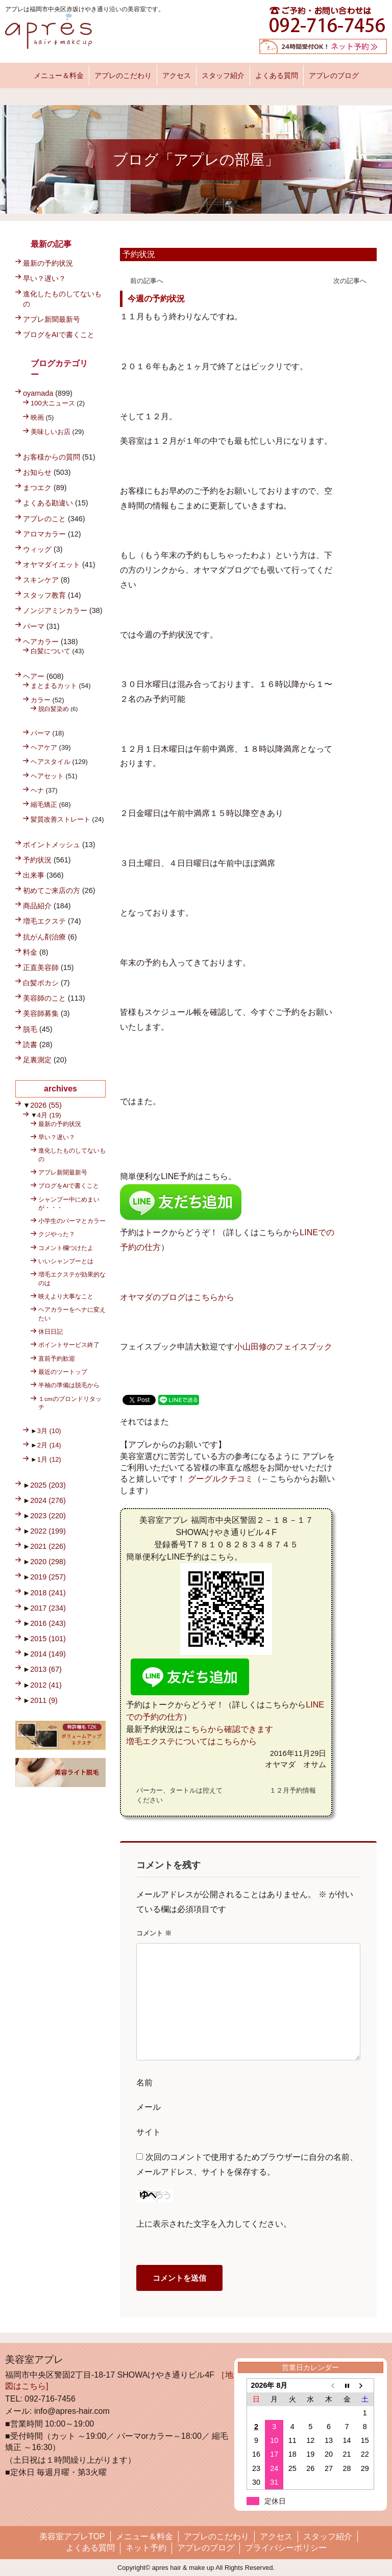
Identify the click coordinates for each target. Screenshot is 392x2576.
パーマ (33, 626)
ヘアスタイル (50, 762)
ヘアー (33, 676)
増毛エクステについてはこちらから (191, 1741)
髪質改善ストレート (60, 819)
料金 (30, 952)
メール (148, 2107)
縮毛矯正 (44, 804)
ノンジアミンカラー (55, 610)
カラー (41, 700)
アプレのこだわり (123, 75)
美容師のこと (44, 998)
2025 (48, 1485)
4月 (49, 1115)
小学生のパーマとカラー (72, 1220)
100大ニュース (53, 403)
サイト (148, 2132)
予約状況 (138, 254)
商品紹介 (37, 906)
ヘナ (37, 790)
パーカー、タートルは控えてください (179, 1795)
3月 (49, 1431)
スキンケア (41, 580)
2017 (48, 1608)
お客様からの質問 (51, 457)
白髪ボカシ (41, 983)
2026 (46, 1105)
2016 (48, 1623)
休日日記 (50, 1331)
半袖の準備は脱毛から (69, 1385)
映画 (37, 417)
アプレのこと (44, 519)
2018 (48, 1593)
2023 (48, 1516)
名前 (144, 2082)
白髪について (50, 651)
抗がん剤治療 (44, 937)
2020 (48, 1562)
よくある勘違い (48, 503)
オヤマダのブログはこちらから (177, 1297)
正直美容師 (41, 967)
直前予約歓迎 (56, 1358)
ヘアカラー (41, 641)
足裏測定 (37, 1060)
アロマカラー (44, 534)
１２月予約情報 (293, 1790)
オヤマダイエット (51, 564)
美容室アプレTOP (72, 2536)
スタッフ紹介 (223, 75)
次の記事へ (349, 281)
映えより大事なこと (65, 1296)
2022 (48, 1531)
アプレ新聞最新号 (51, 319)
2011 (44, 1700)
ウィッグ (37, 549)
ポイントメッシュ (51, 844)
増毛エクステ (44, 921)
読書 (30, 1044)
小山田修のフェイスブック (283, 1346)
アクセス (176, 75)
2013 (46, 1669)
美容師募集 (41, 1013)
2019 (48, 1577)
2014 (48, 1654)
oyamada (38, 393)
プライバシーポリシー (286, 2547)
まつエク (37, 487)
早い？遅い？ (44, 278)
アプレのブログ (334, 75)
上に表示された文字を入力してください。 (213, 2224)
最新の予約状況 (48, 263)
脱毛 (30, 1029)
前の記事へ (146, 281)
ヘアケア (44, 747)
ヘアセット (47, 776)
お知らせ (37, 472)
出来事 (33, 875)
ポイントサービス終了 (69, 1344)
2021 (48, 1546)
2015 (48, 1639)
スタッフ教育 (44, 595)
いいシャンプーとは (65, 1261)
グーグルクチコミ (220, 1478)
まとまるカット (54, 686)
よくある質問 (276, 75)
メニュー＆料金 (59, 75)
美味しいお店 (50, 432)
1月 (49, 1459)
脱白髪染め (53, 708)
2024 (48, 1500)
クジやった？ (56, 1234)
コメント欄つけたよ (65, 1247)
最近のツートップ (62, 1371)
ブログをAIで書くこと (58, 334)
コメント (154, 1933)
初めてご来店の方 (51, 890)
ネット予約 (146, 2547)
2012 (46, 1685)
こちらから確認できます (228, 1729)
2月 (49, 1445)
